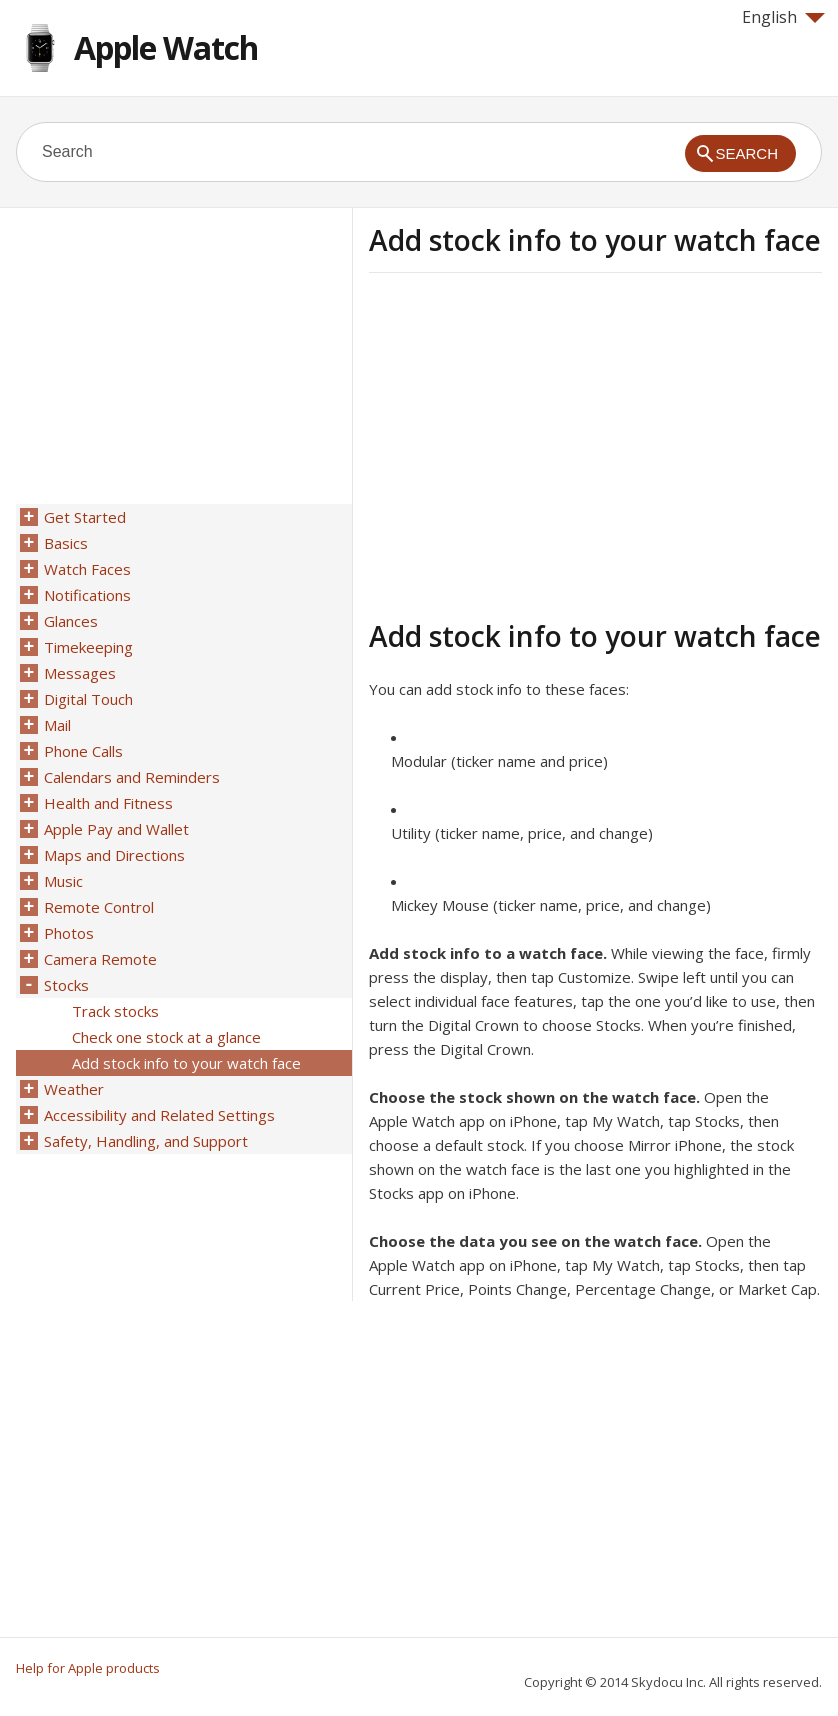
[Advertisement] (537, 443)
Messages (80, 673)
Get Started (85, 517)
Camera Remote (100, 959)
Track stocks (115, 1011)
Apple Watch (166, 47)
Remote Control (99, 907)
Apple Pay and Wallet (116, 829)
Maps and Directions (114, 855)
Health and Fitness (108, 803)
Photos (69, 933)
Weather (74, 1089)
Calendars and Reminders (132, 777)
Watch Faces (87, 569)
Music (63, 881)
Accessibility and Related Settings (159, 1115)
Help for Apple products (88, 1668)
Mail (57, 725)
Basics (66, 543)
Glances (71, 621)
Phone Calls (83, 751)
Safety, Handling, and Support (146, 1141)
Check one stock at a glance (166, 1037)
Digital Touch (88, 699)
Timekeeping (88, 647)
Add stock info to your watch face (186, 1063)
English (783, 17)
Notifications (87, 595)
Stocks (66, 985)
